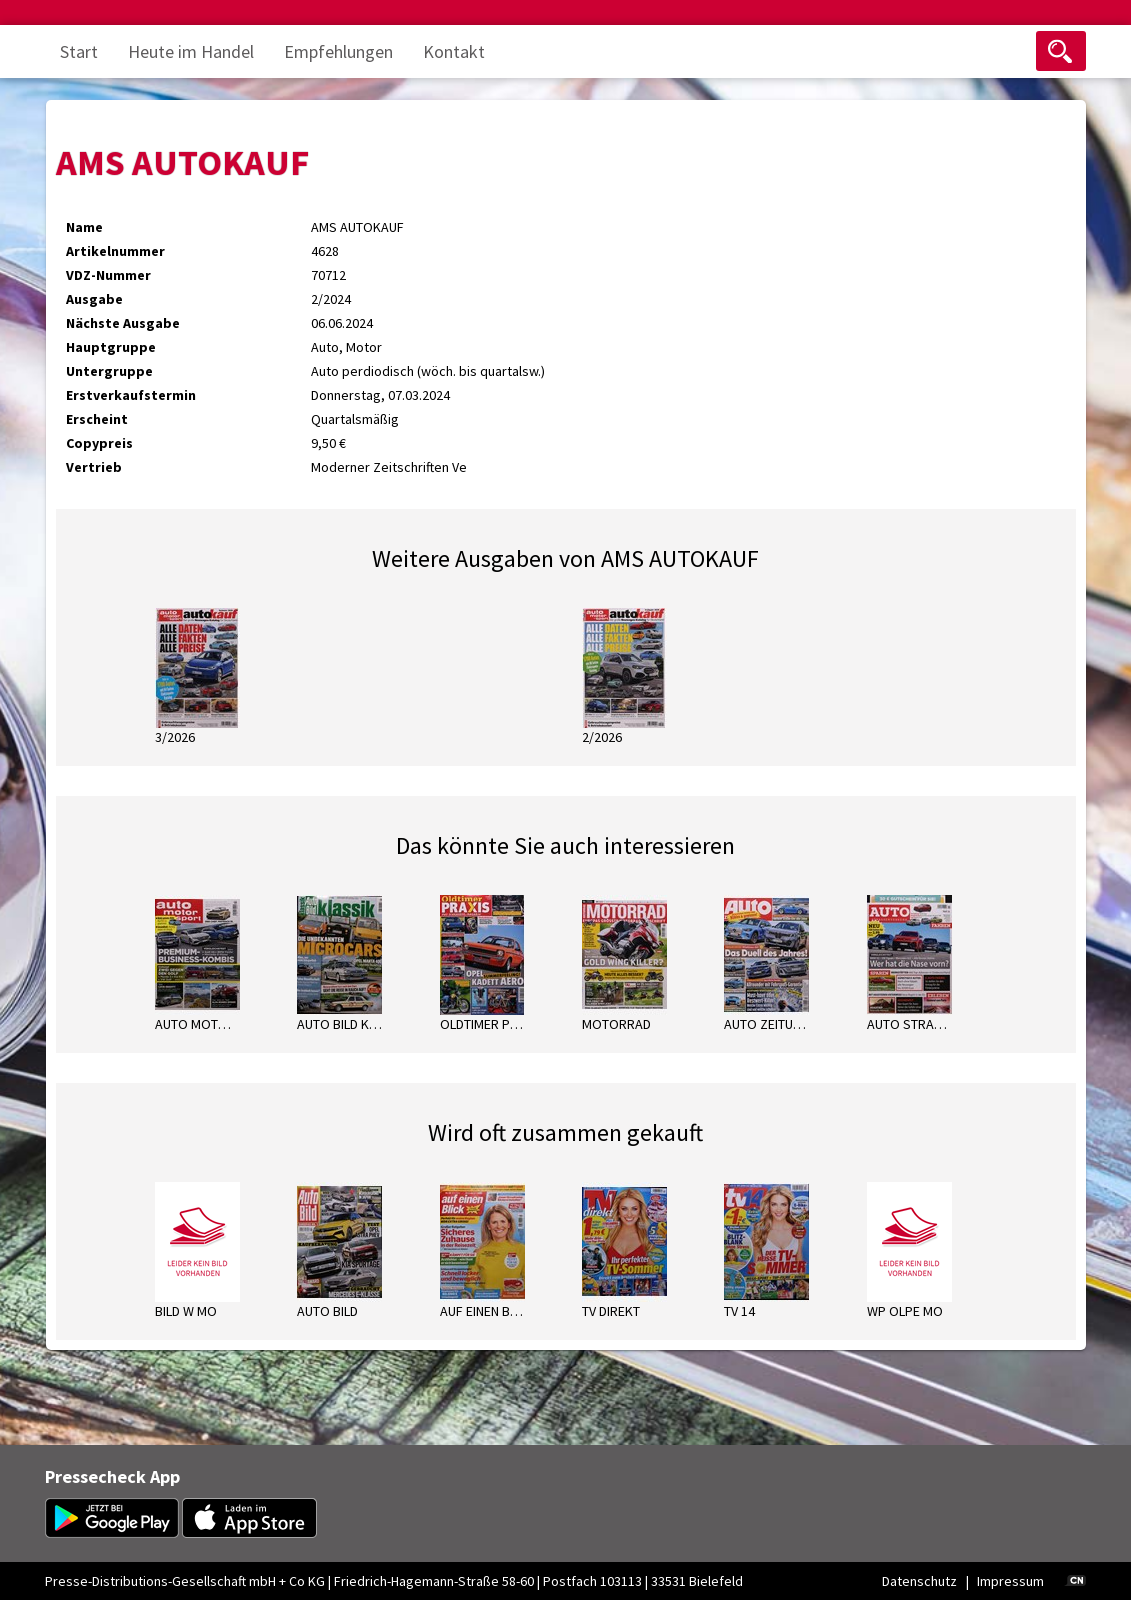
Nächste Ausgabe (123, 323)
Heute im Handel (191, 51)
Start (79, 51)
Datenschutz (919, 1581)
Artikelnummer (115, 251)
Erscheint (97, 419)
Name (84, 227)
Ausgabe (94, 299)
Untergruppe (109, 371)
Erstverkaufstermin (131, 395)
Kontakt (454, 51)
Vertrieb (94, 467)
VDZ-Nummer (108, 275)
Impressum (1010, 1581)
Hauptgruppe (111, 347)
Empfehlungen (338, 51)
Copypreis (99, 443)
